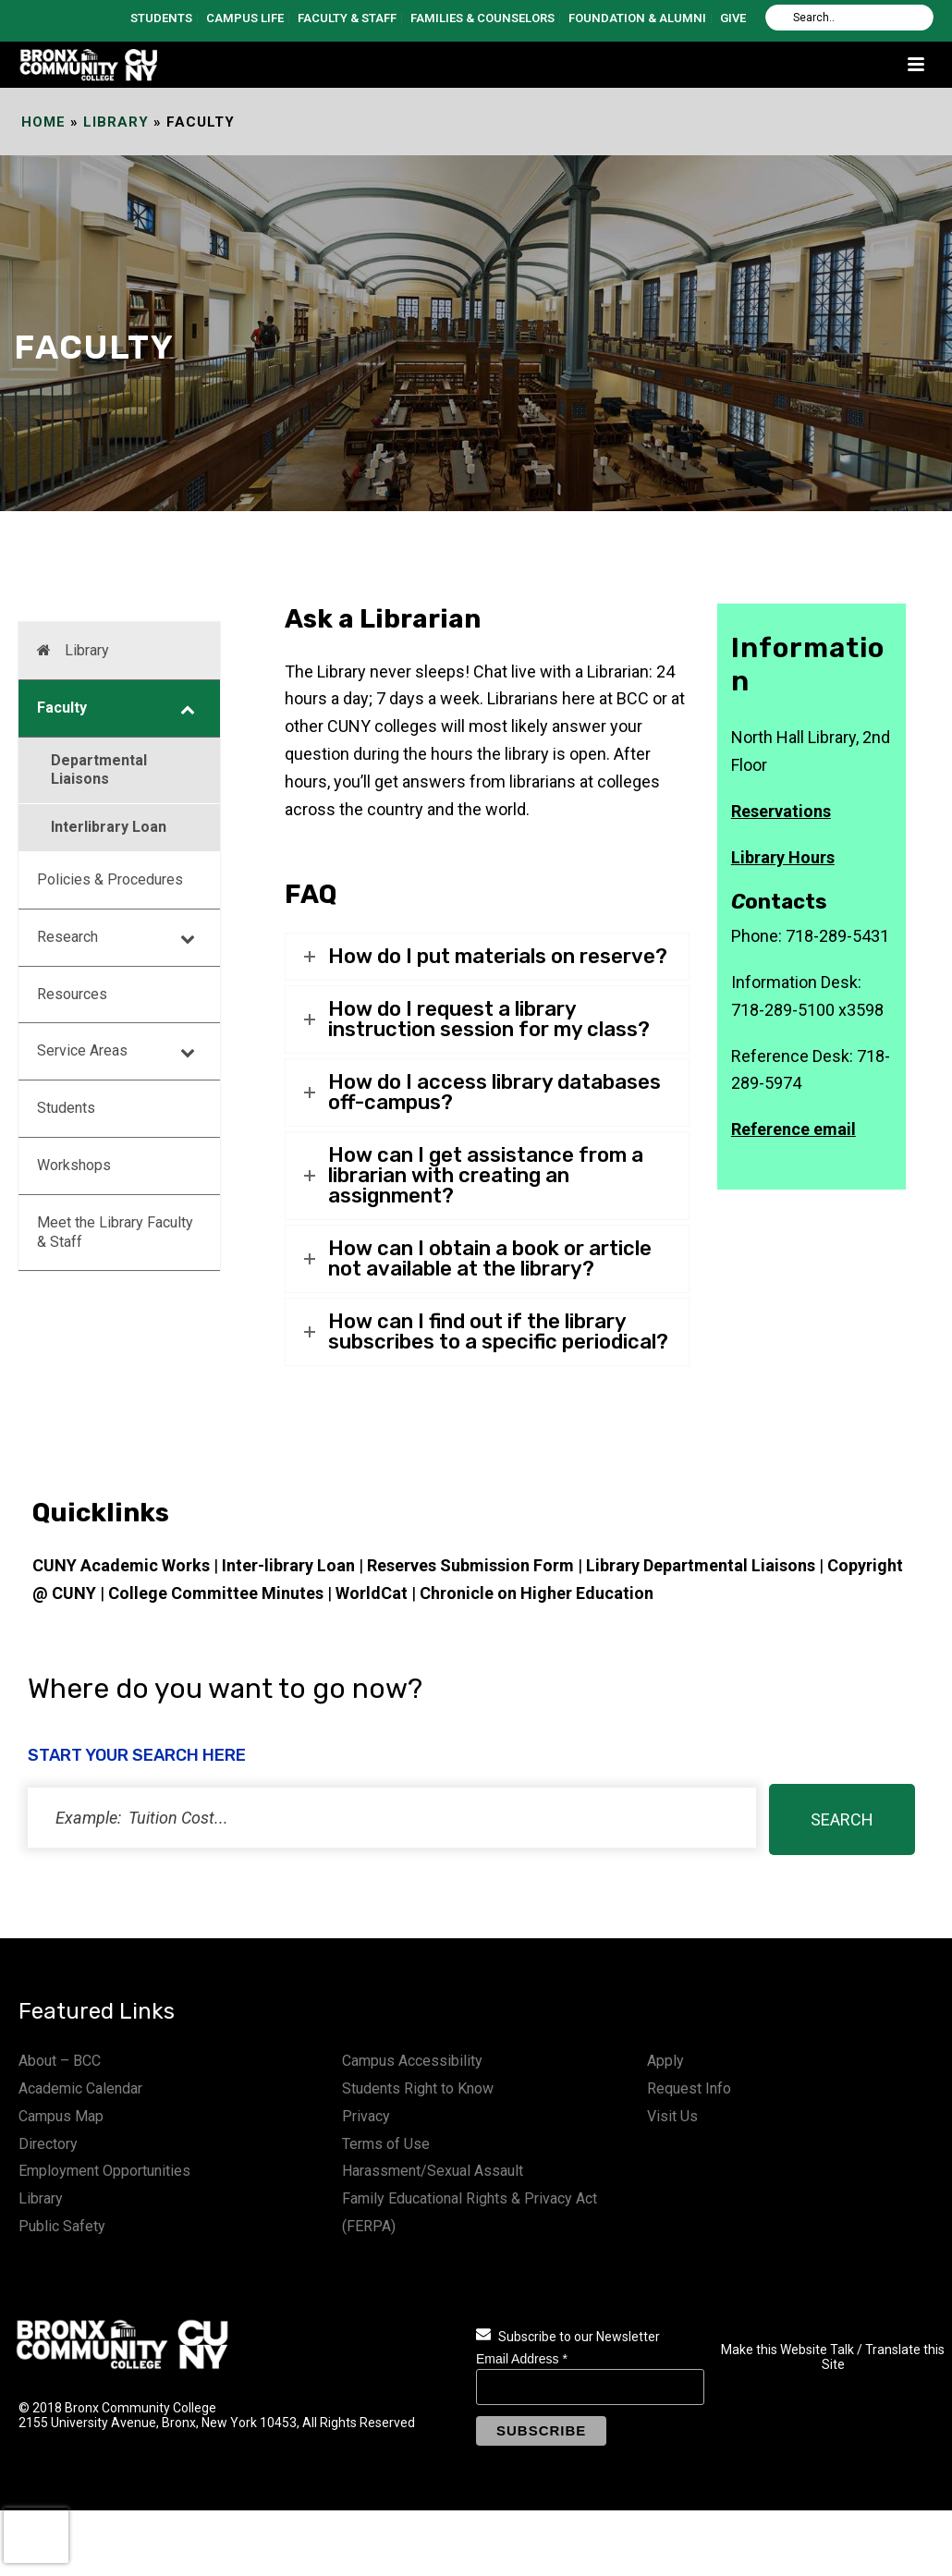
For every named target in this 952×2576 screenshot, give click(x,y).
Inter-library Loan (288, 1565)
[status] (392, 1818)
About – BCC (59, 2060)
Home (43, 122)
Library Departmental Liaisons (700, 1565)
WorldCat (372, 1593)
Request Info (689, 2088)
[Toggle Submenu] (187, 708)
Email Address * (522, 2358)
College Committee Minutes (215, 1593)
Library (116, 122)
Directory (48, 2144)
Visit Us (672, 2116)
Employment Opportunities (104, 2170)
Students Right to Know (418, 2088)
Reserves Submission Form (470, 1565)
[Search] (849, 18)
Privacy (366, 2116)
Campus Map (61, 2116)
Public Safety (61, 2226)
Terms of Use (386, 2144)
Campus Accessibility (412, 2060)
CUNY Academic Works (121, 1565)
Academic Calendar (80, 2088)
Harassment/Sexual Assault (432, 2170)
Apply (665, 2060)
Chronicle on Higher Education (536, 1593)
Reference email (793, 1129)
